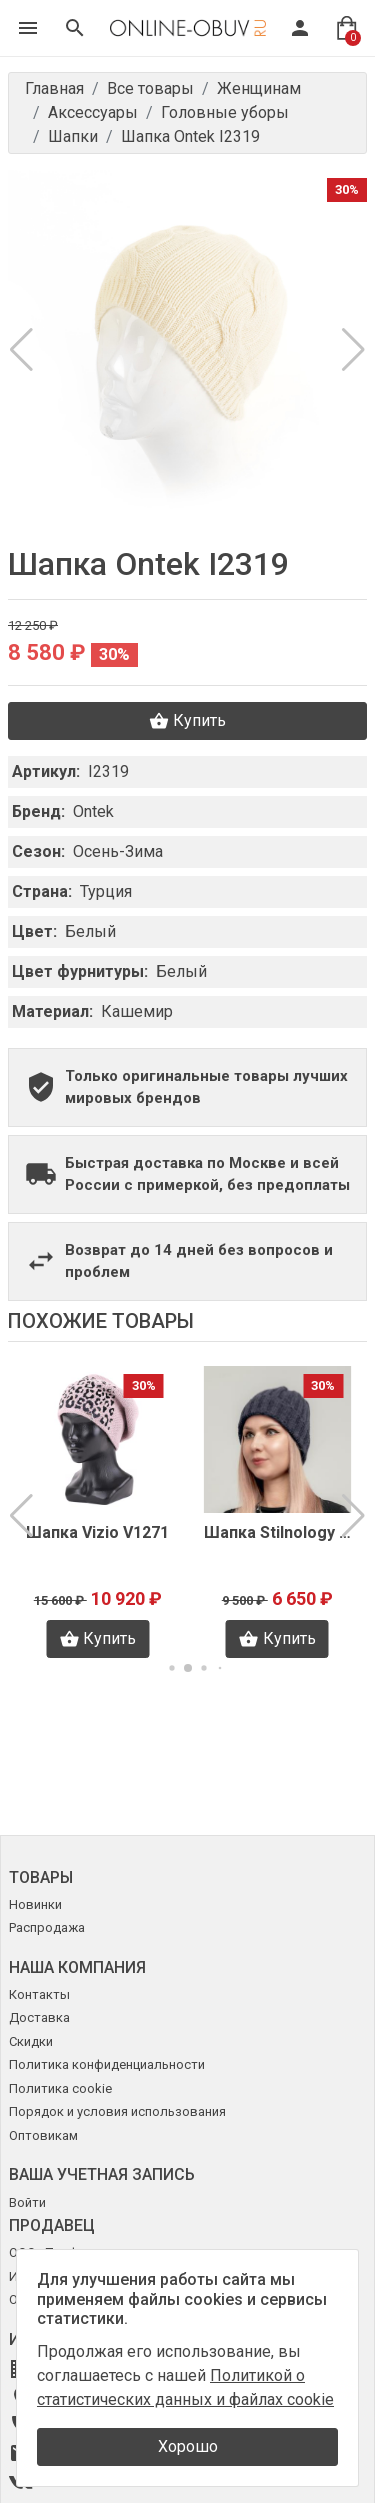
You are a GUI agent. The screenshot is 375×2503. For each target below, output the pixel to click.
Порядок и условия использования (117, 2111)
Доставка (39, 2017)
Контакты (39, 1994)
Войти (27, 2202)
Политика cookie (60, 2088)
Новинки (35, 1904)
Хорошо (188, 2446)
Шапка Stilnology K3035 (278, 1532)
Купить (187, 721)
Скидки (31, 2041)
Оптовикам (43, 2135)
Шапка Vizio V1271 (97, 1532)
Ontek (93, 811)
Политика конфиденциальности (107, 2064)
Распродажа (47, 1927)
